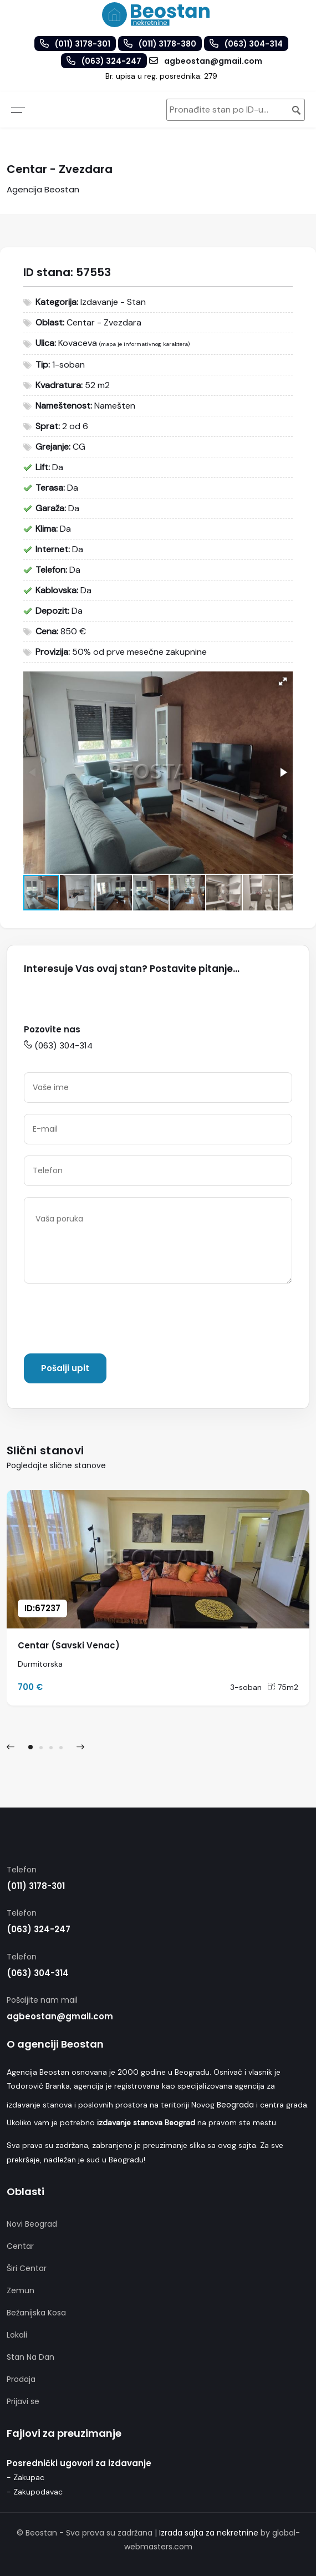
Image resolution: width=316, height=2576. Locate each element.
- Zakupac (25, 2477)
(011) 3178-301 (36, 1886)
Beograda (235, 2104)
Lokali (17, 2334)
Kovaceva (77, 343)
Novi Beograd (32, 2223)
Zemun (20, 2290)
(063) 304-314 (58, 1045)
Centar (20, 2246)
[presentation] (108, 1320)
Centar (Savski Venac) (69, 1645)
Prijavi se (23, 2401)
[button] (283, 681)
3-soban (246, 1687)
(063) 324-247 (38, 1929)
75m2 (282, 1687)
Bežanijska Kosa (36, 2312)
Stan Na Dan (30, 2357)
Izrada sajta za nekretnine (208, 2532)
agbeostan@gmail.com (60, 2016)
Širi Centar (27, 2268)
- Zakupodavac (35, 2492)
